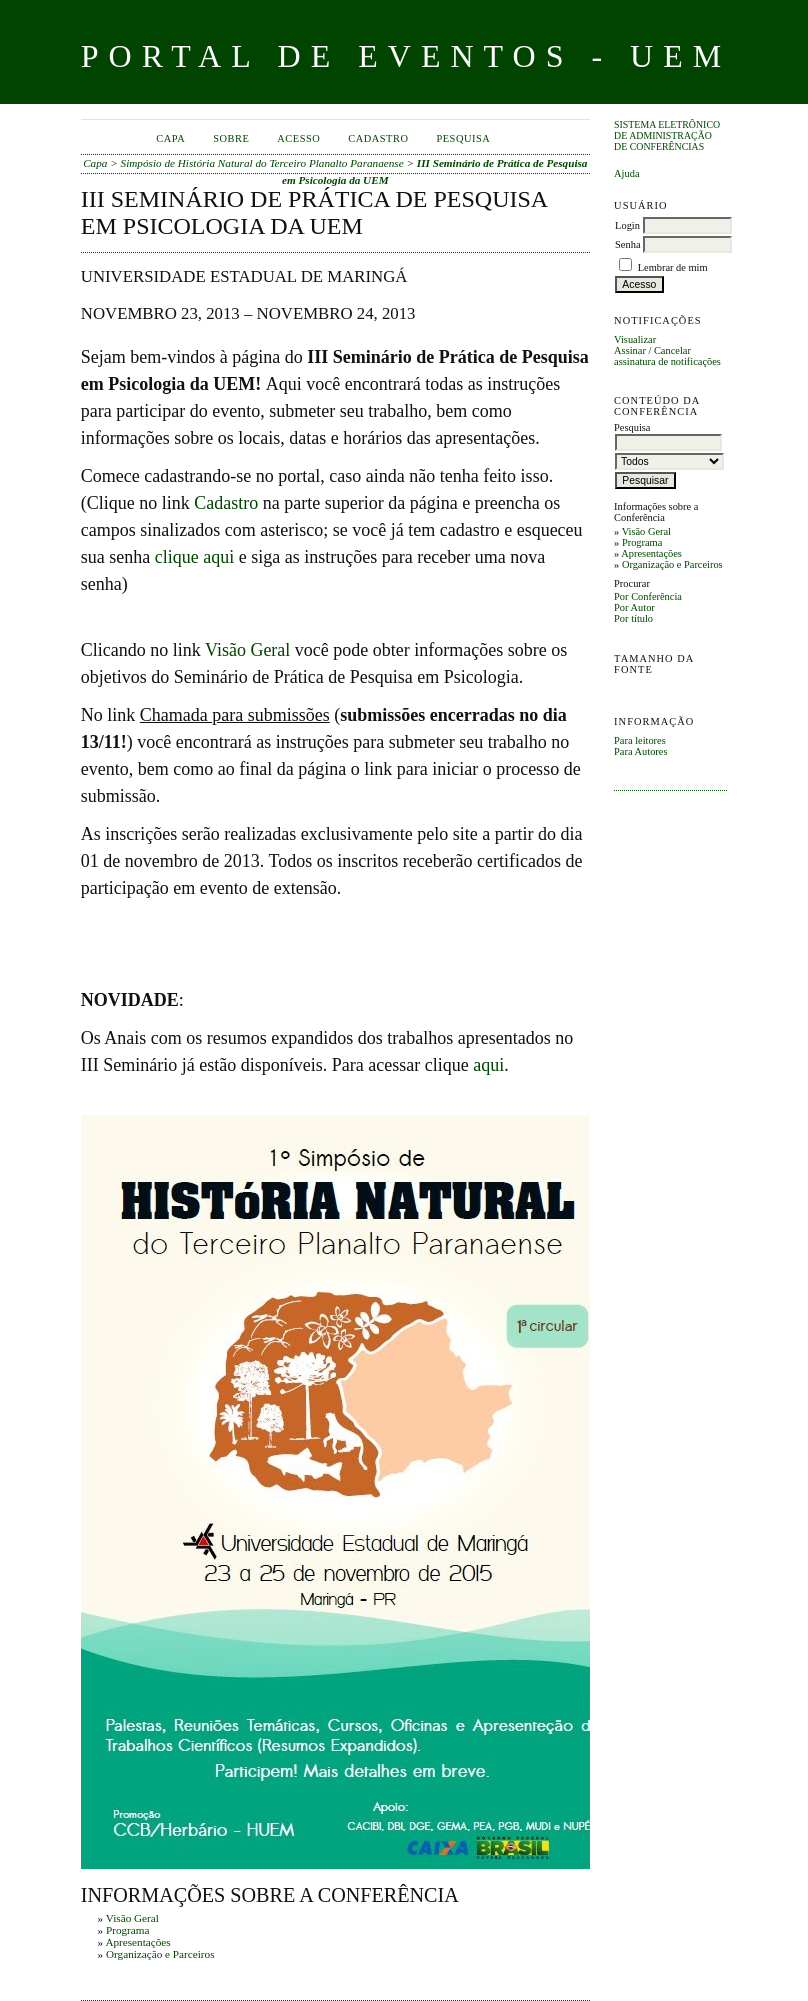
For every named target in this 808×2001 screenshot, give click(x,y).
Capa (170, 138)
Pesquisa (463, 138)
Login (627, 225)
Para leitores (640, 740)
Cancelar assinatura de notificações (667, 356)
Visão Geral (646, 531)
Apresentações (651, 553)
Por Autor (634, 607)
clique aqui (194, 557)
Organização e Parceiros (672, 564)
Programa (642, 542)
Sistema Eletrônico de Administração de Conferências (667, 135)
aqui (488, 1065)
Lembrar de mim (673, 267)
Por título (633, 618)
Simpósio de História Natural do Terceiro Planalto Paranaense (262, 163)
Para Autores (640, 751)
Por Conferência (648, 596)
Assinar (630, 350)
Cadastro (378, 138)
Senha (627, 244)
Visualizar (635, 339)
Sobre (231, 138)
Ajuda (626, 173)
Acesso (298, 138)
